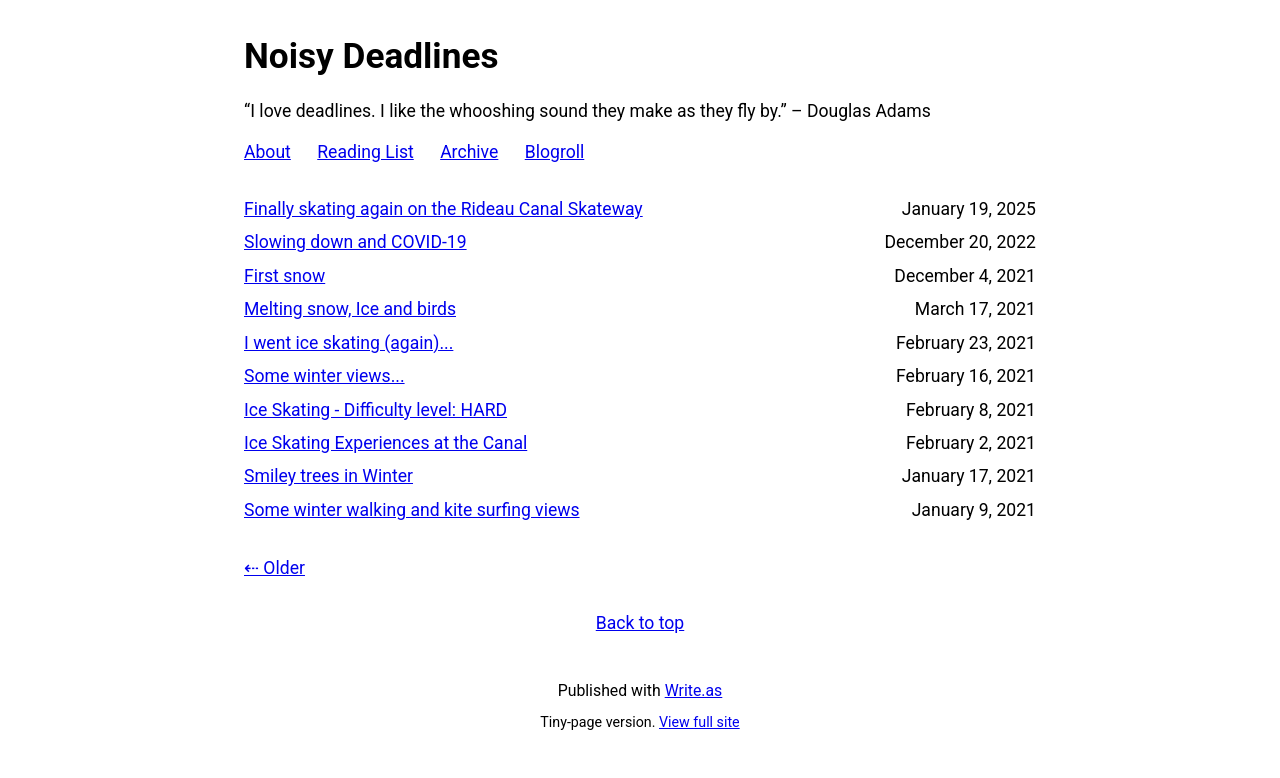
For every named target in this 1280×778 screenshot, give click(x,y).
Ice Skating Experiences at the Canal (385, 443)
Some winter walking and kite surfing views (412, 510)
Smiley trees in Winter (328, 476)
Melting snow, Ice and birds (350, 309)
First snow (284, 276)
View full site (699, 722)
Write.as (694, 690)
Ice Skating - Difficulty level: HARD (375, 410)
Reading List (365, 152)
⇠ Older (274, 568)
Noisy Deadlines (371, 56)
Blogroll (555, 152)
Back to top (640, 623)
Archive (469, 152)
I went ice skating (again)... (348, 343)
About (267, 152)
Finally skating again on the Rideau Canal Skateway (443, 209)
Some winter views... (324, 376)
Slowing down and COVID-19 (355, 242)
